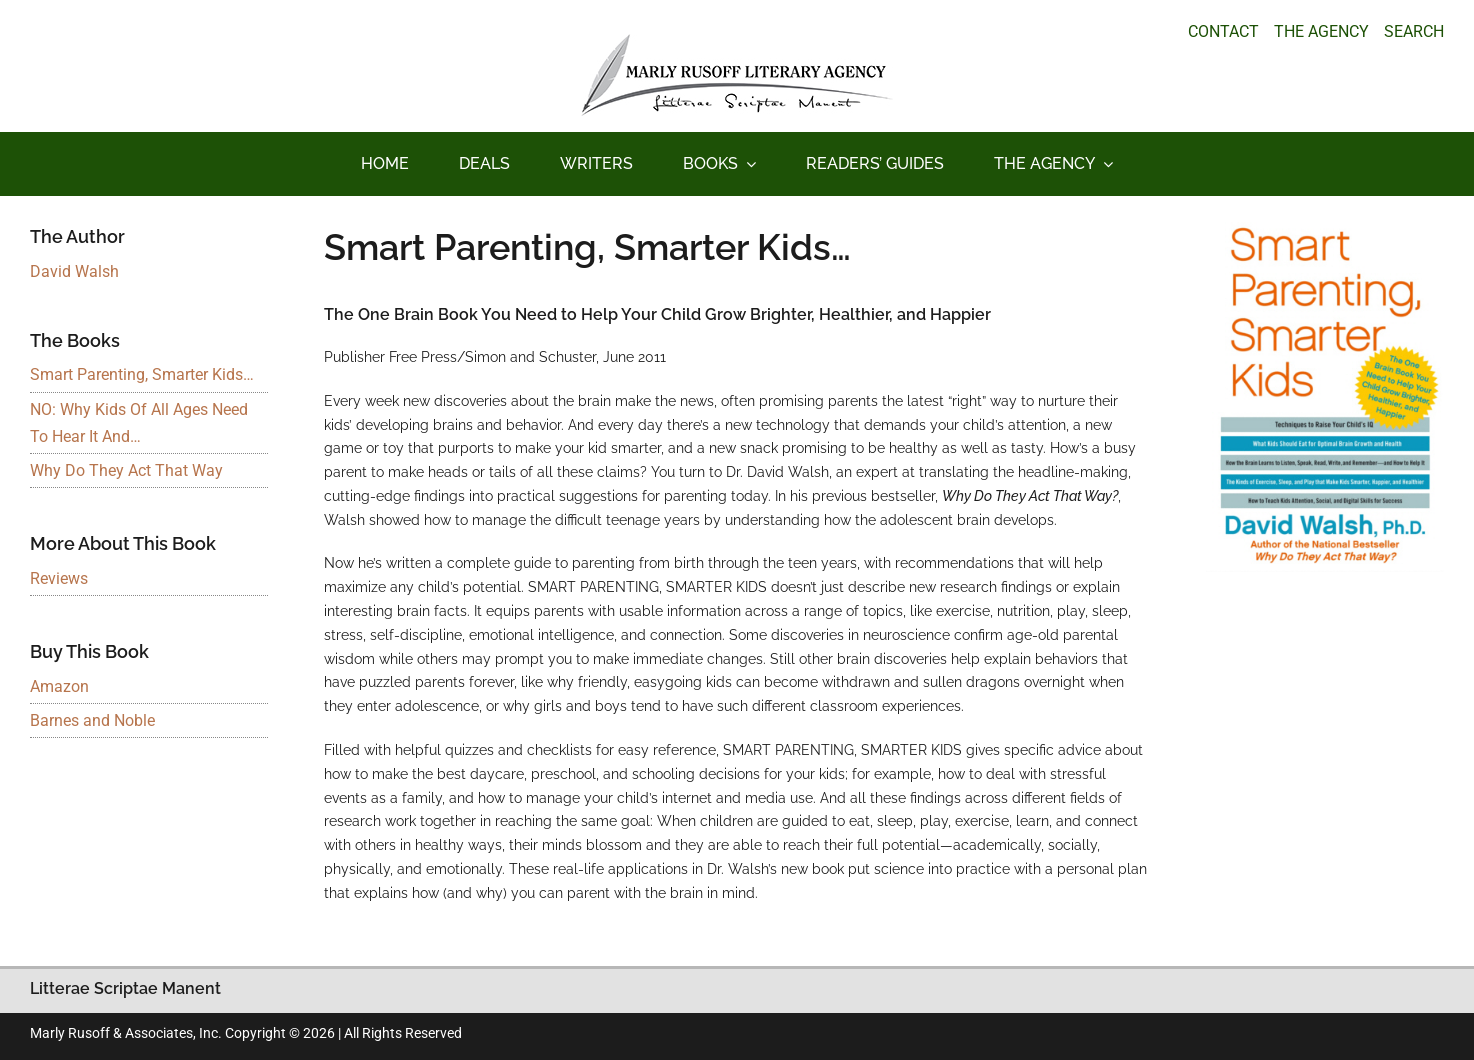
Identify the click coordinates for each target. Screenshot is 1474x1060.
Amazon (59, 686)
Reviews (59, 578)
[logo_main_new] (737, 41)
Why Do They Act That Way (126, 470)
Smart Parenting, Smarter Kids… (142, 374)
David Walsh (74, 271)
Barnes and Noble (92, 720)
